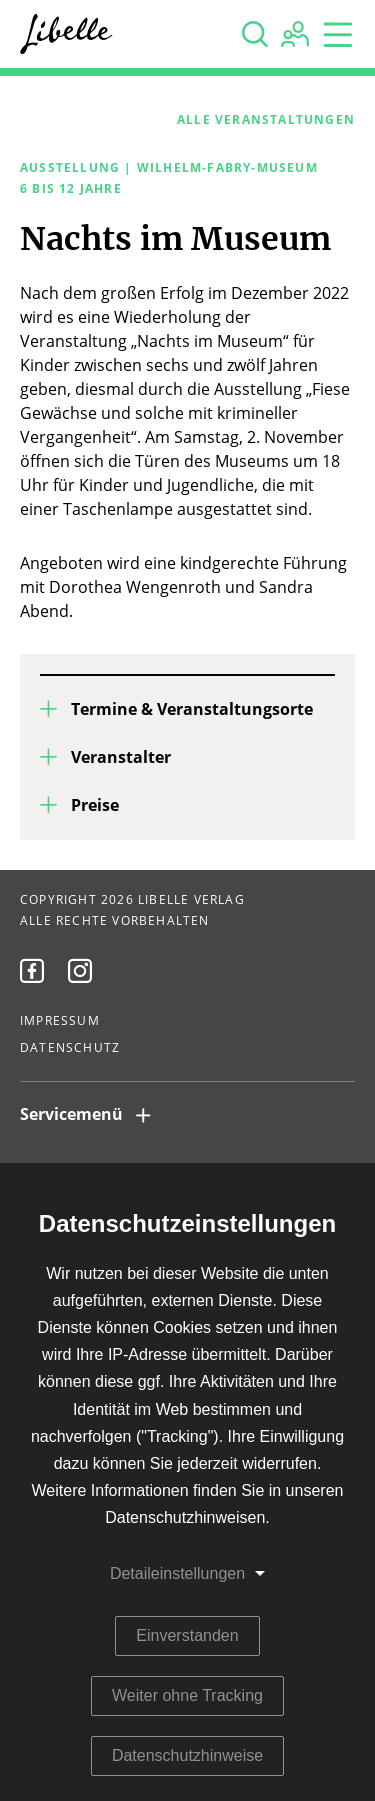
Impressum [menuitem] (60, 1021)
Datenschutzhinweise (187, 1755)
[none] (255, 34)
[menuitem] (32, 971)
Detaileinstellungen (177, 1573)
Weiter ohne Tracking (187, 1695)
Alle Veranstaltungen (266, 120)
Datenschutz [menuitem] (70, 1048)
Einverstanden (187, 1635)
